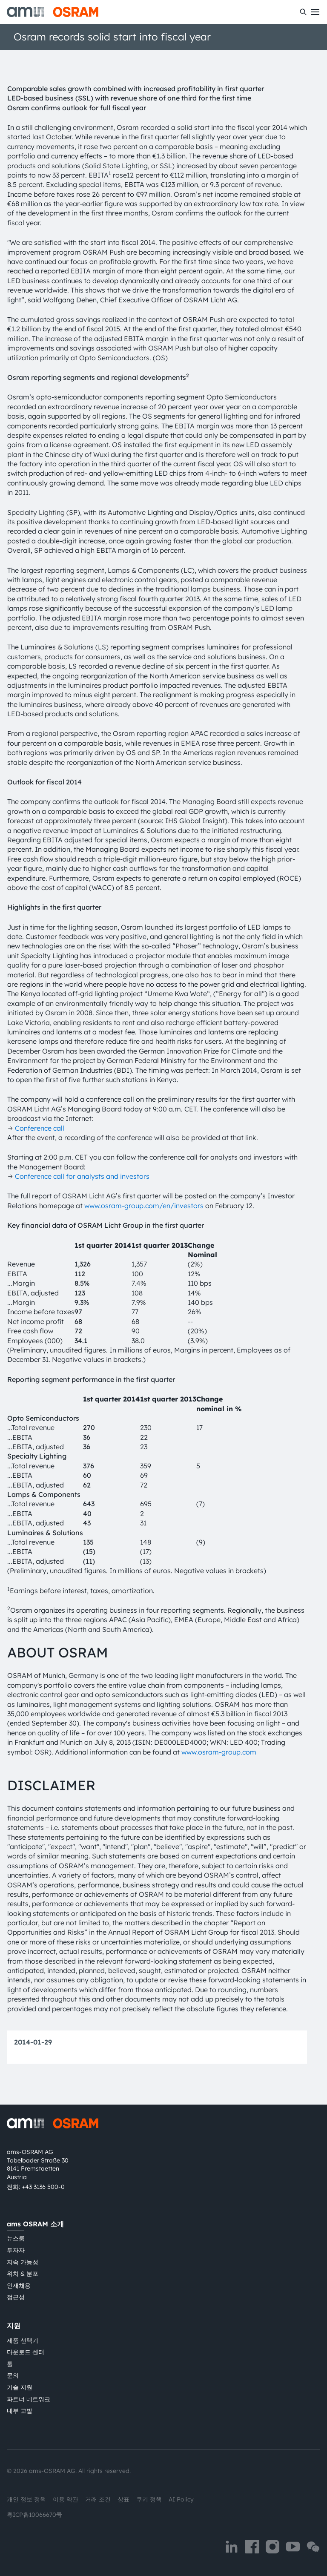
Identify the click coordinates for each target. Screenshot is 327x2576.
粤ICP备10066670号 (34, 2515)
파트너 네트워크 (28, 2399)
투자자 (16, 2250)
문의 (13, 2375)
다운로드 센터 (25, 2352)
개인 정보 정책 (26, 2499)
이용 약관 (65, 2499)
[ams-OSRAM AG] (52, 12)
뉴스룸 (16, 2238)
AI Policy (181, 2499)
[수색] (303, 12)
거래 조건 (98, 2499)
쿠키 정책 (149, 2499)
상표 (123, 2499)
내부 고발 (19, 2411)
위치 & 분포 (22, 2273)
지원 (13, 2325)
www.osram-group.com (218, 1752)
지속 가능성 (22, 2262)
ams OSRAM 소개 (35, 2224)
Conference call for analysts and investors (82, 1176)
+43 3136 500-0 (43, 2187)
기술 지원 (19, 2387)
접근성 (16, 2297)
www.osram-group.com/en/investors (144, 1205)
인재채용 (19, 2285)
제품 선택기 (22, 2340)
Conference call (39, 1128)
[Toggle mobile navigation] (315, 12)
